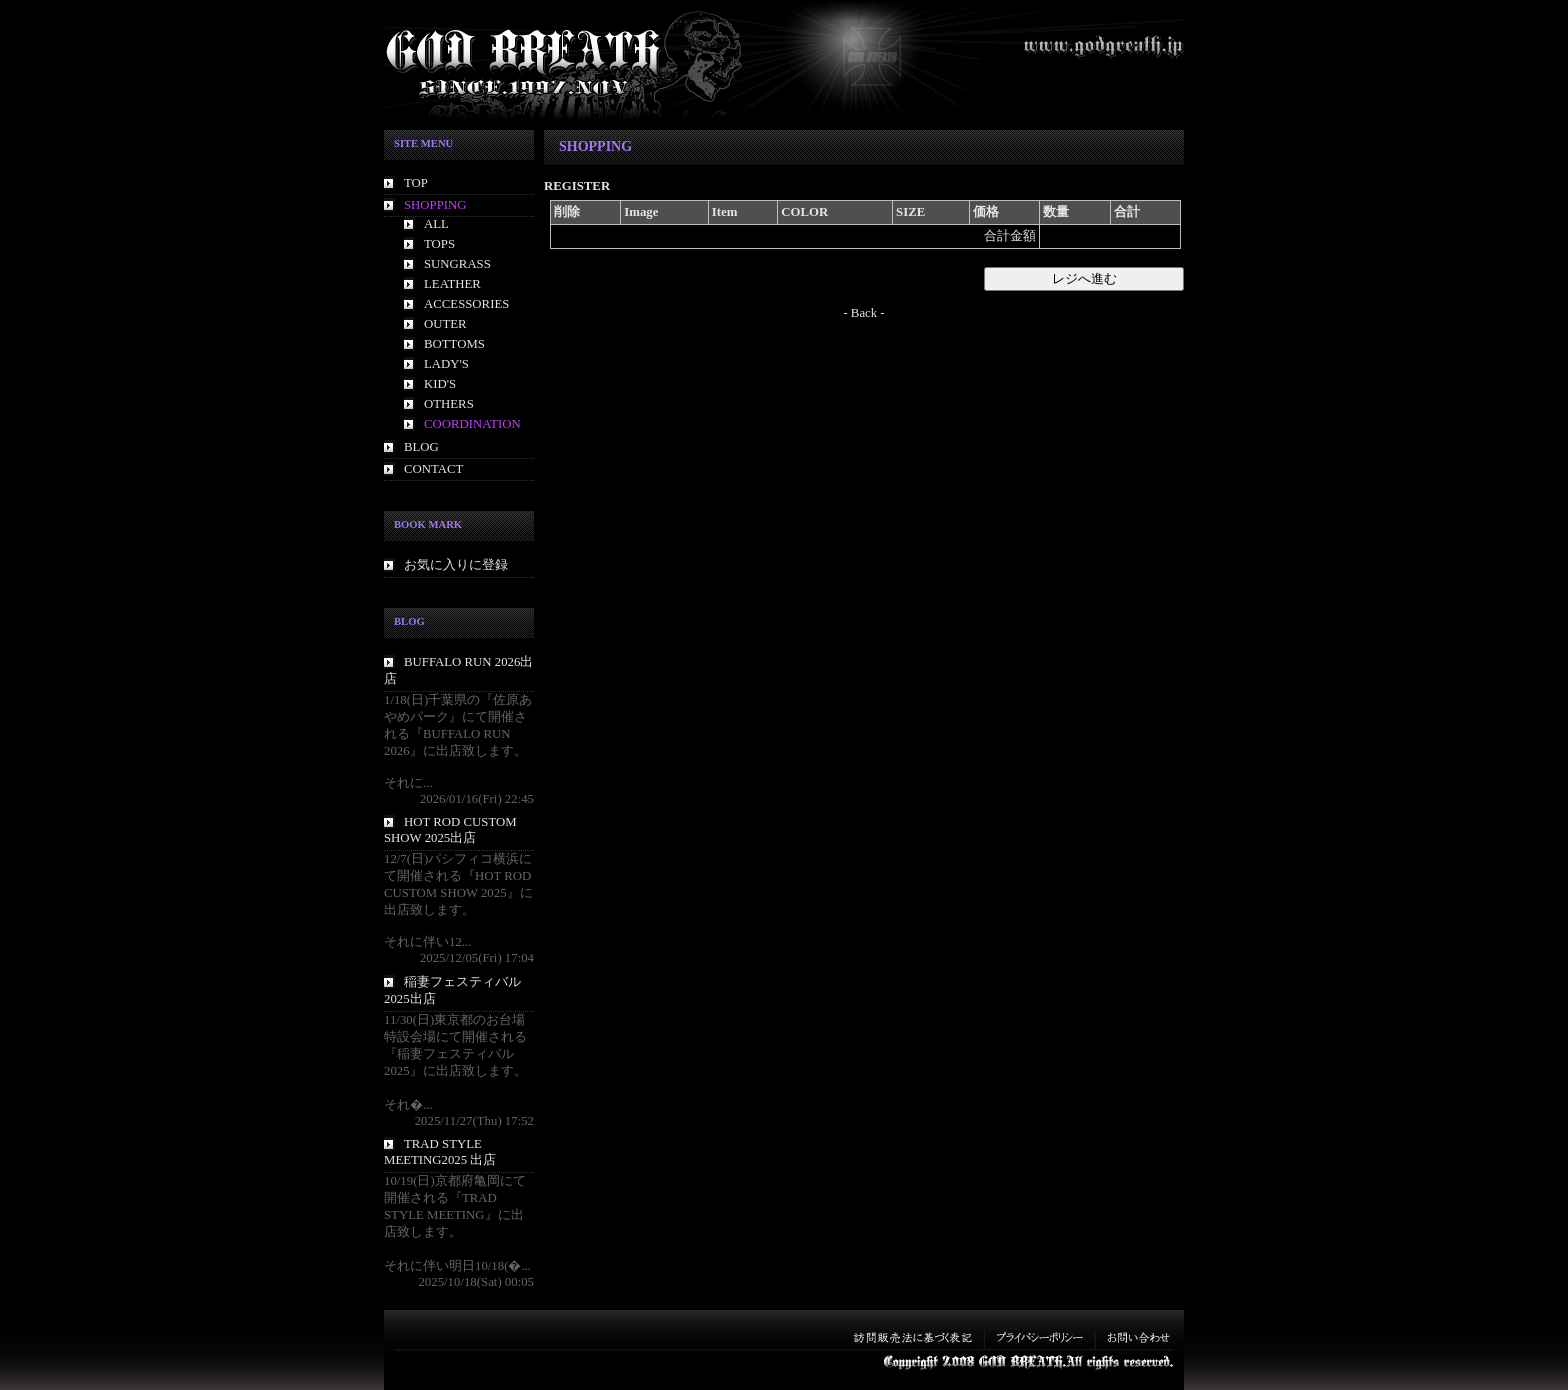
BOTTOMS (454, 344)
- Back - (863, 313)
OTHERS (449, 404)
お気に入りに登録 (456, 565)
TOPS (439, 244)
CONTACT (433, 469)
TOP (416, 183)
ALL (436, 224)
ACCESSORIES (466, 304)
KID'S (440, 384)
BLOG (421, 447)
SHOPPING (435, 205)
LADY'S (446, 364)
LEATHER (452, 284)
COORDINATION (472, 424)
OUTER (445, 324)
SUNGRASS (457, 264)
